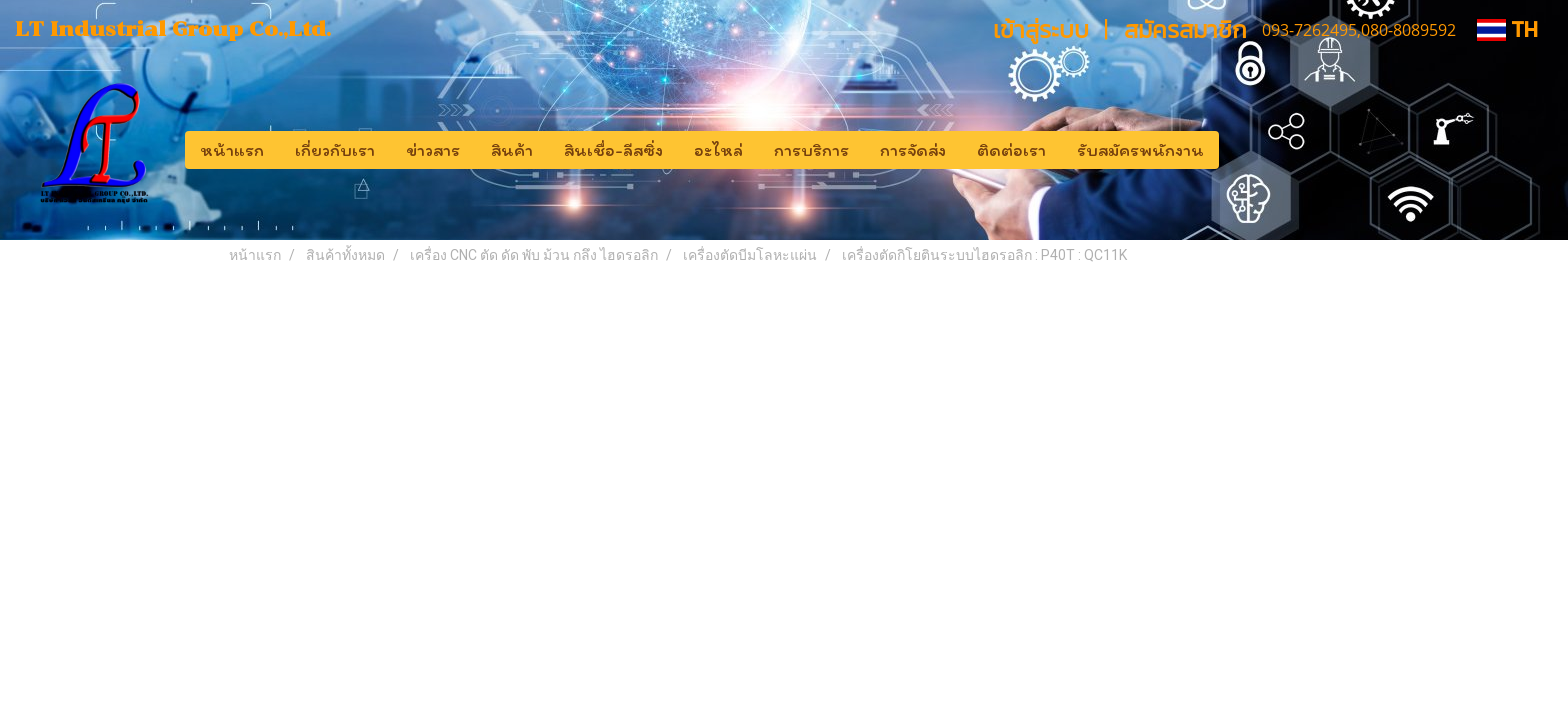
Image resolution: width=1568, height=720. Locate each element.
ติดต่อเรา (1011, 150)
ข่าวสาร (433, 150)
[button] (1237, 150)
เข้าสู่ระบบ (1041, 29)
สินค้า (512, 150)
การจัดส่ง (913, 150)
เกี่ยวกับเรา (335, 150)
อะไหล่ (718, 150)
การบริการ (811, 150)
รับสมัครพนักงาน (1140, 150)
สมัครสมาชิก (1185, 29)
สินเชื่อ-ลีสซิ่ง (613, 150)
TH (1507, 29)
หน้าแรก (232, 150)
